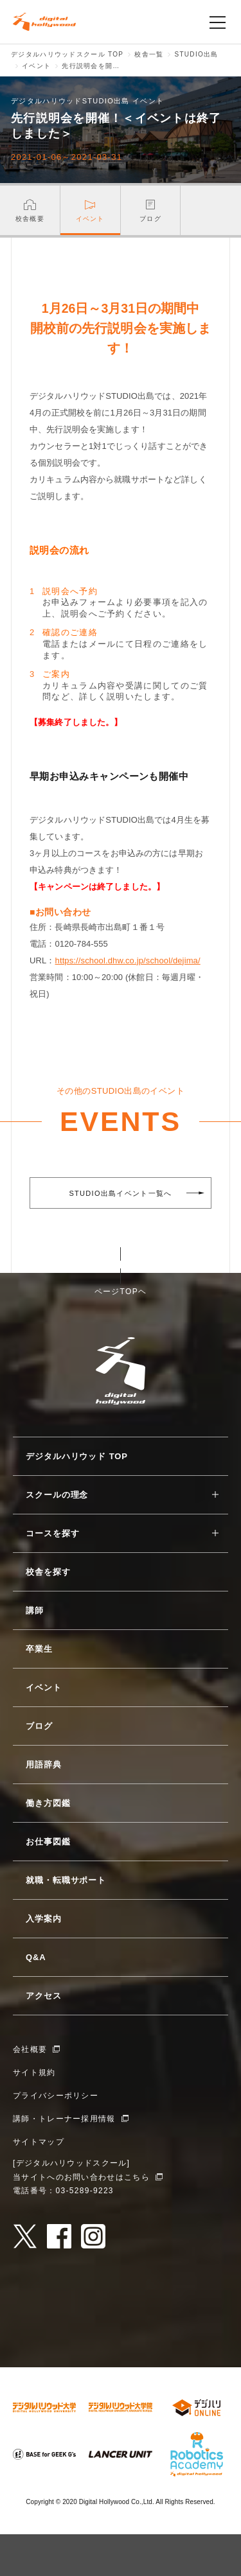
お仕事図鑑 (48, 1841)
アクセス (44, 1996)
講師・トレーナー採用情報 (64, 2119)
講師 (35, 1610)
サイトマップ (38, 2142)
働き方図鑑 (48, 1803)
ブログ (39, 1726)
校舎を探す (48, 1572)
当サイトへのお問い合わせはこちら (81, 2177)
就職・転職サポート (66, 1880)
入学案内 (44, 1918)
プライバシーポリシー (55, 2095)
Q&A (36, 1957)
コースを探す (52, 1533)
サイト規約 (34, 2072)
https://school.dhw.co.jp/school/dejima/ (128, 960)
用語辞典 (44, 1764)
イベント (44, 1687)
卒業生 (39, 1649)
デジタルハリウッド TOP (77, 1456)
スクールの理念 (57, 1495)
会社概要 (30, 2049)
